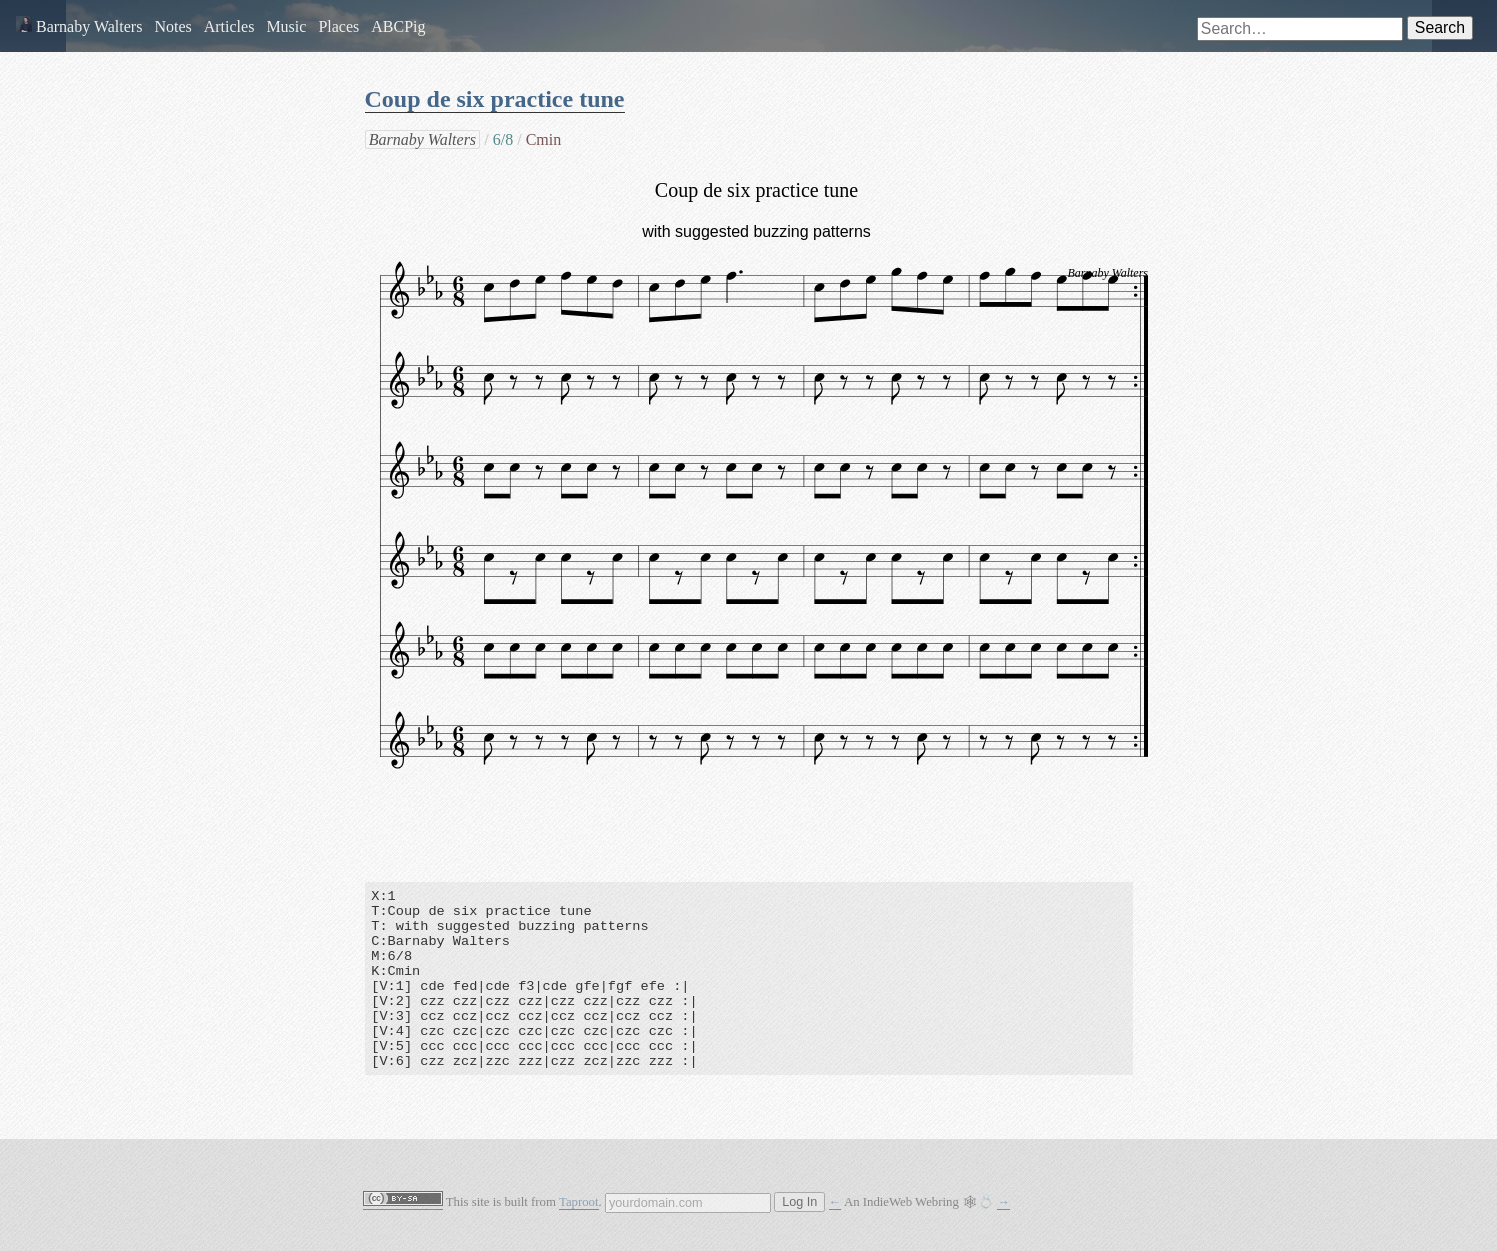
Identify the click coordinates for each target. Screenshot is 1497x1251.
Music (286, 26)
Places (338, 26)
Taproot (579, 1202)
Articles (229, 26)
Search (1440, 27)
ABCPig (398, 26)
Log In (799, 1202)
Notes (172, 26)
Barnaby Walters (79, 26)
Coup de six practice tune (495, 99)
